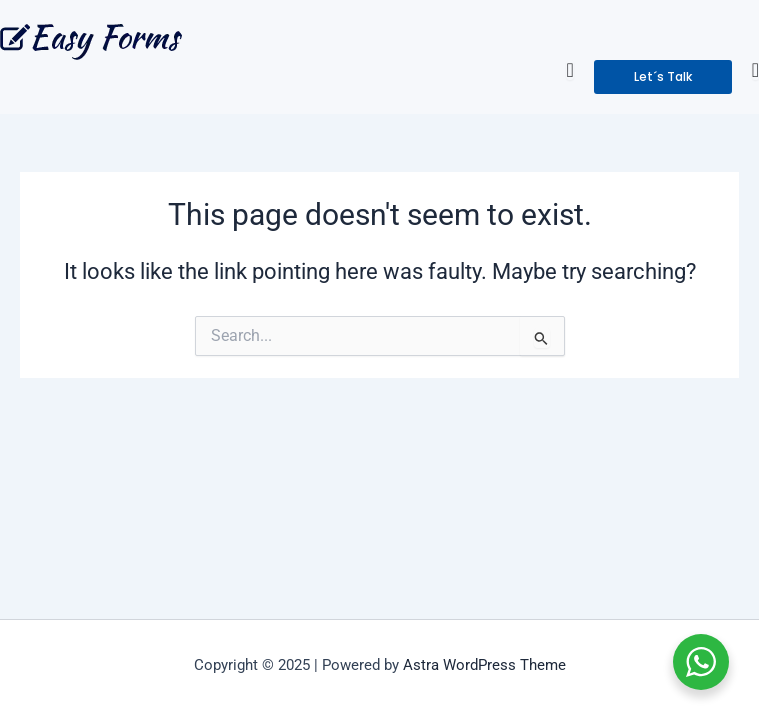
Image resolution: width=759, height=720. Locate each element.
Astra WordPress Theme (484, 665)
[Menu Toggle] (569, 70)
